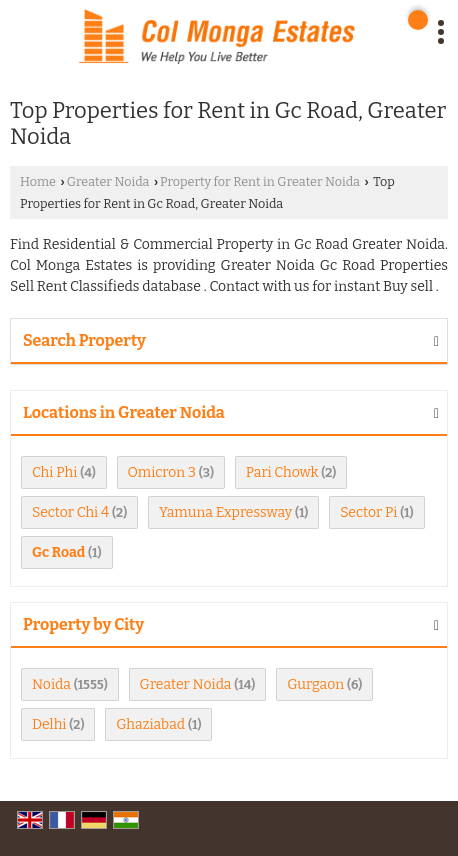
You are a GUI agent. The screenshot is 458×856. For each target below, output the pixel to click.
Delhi (49, 724)
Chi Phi (54, 472)
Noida (51, 684)
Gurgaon (315, 684)
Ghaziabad (150, 724)
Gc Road (58, 552)
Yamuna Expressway (225, 512)
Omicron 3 (162, 472)
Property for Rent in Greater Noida (260, 181)
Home (38, 181)
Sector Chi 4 (70, 512)
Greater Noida (108, 181)
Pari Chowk (282, 472)
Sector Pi (368, 512)
